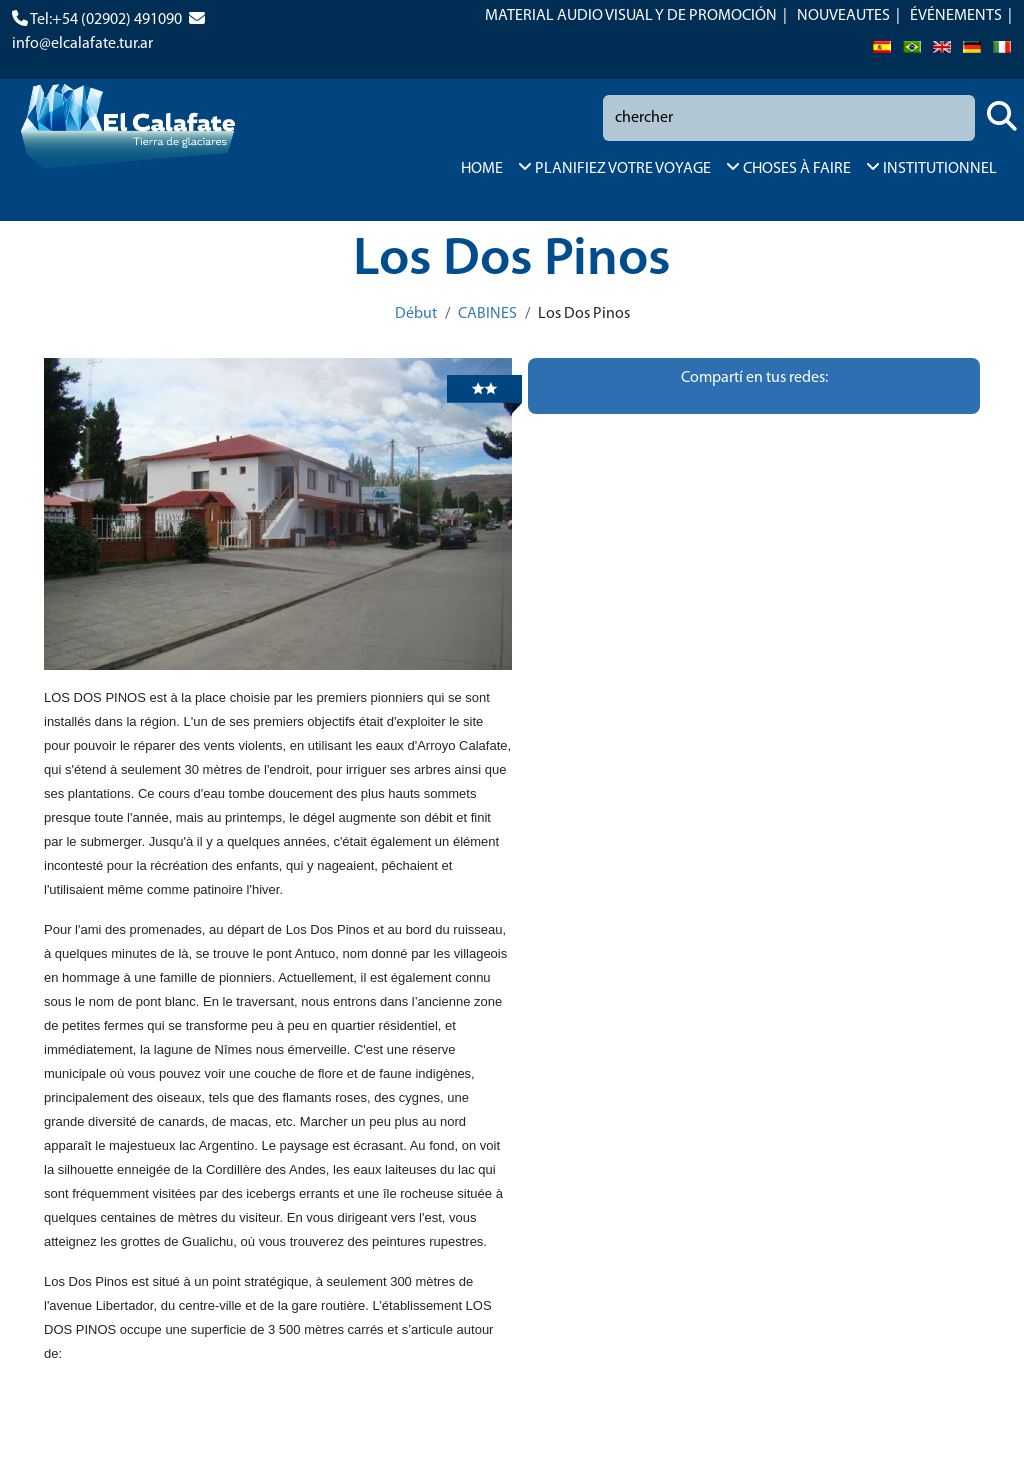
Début (416, 314)
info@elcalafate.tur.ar (82, 44)
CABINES (487, 314)
